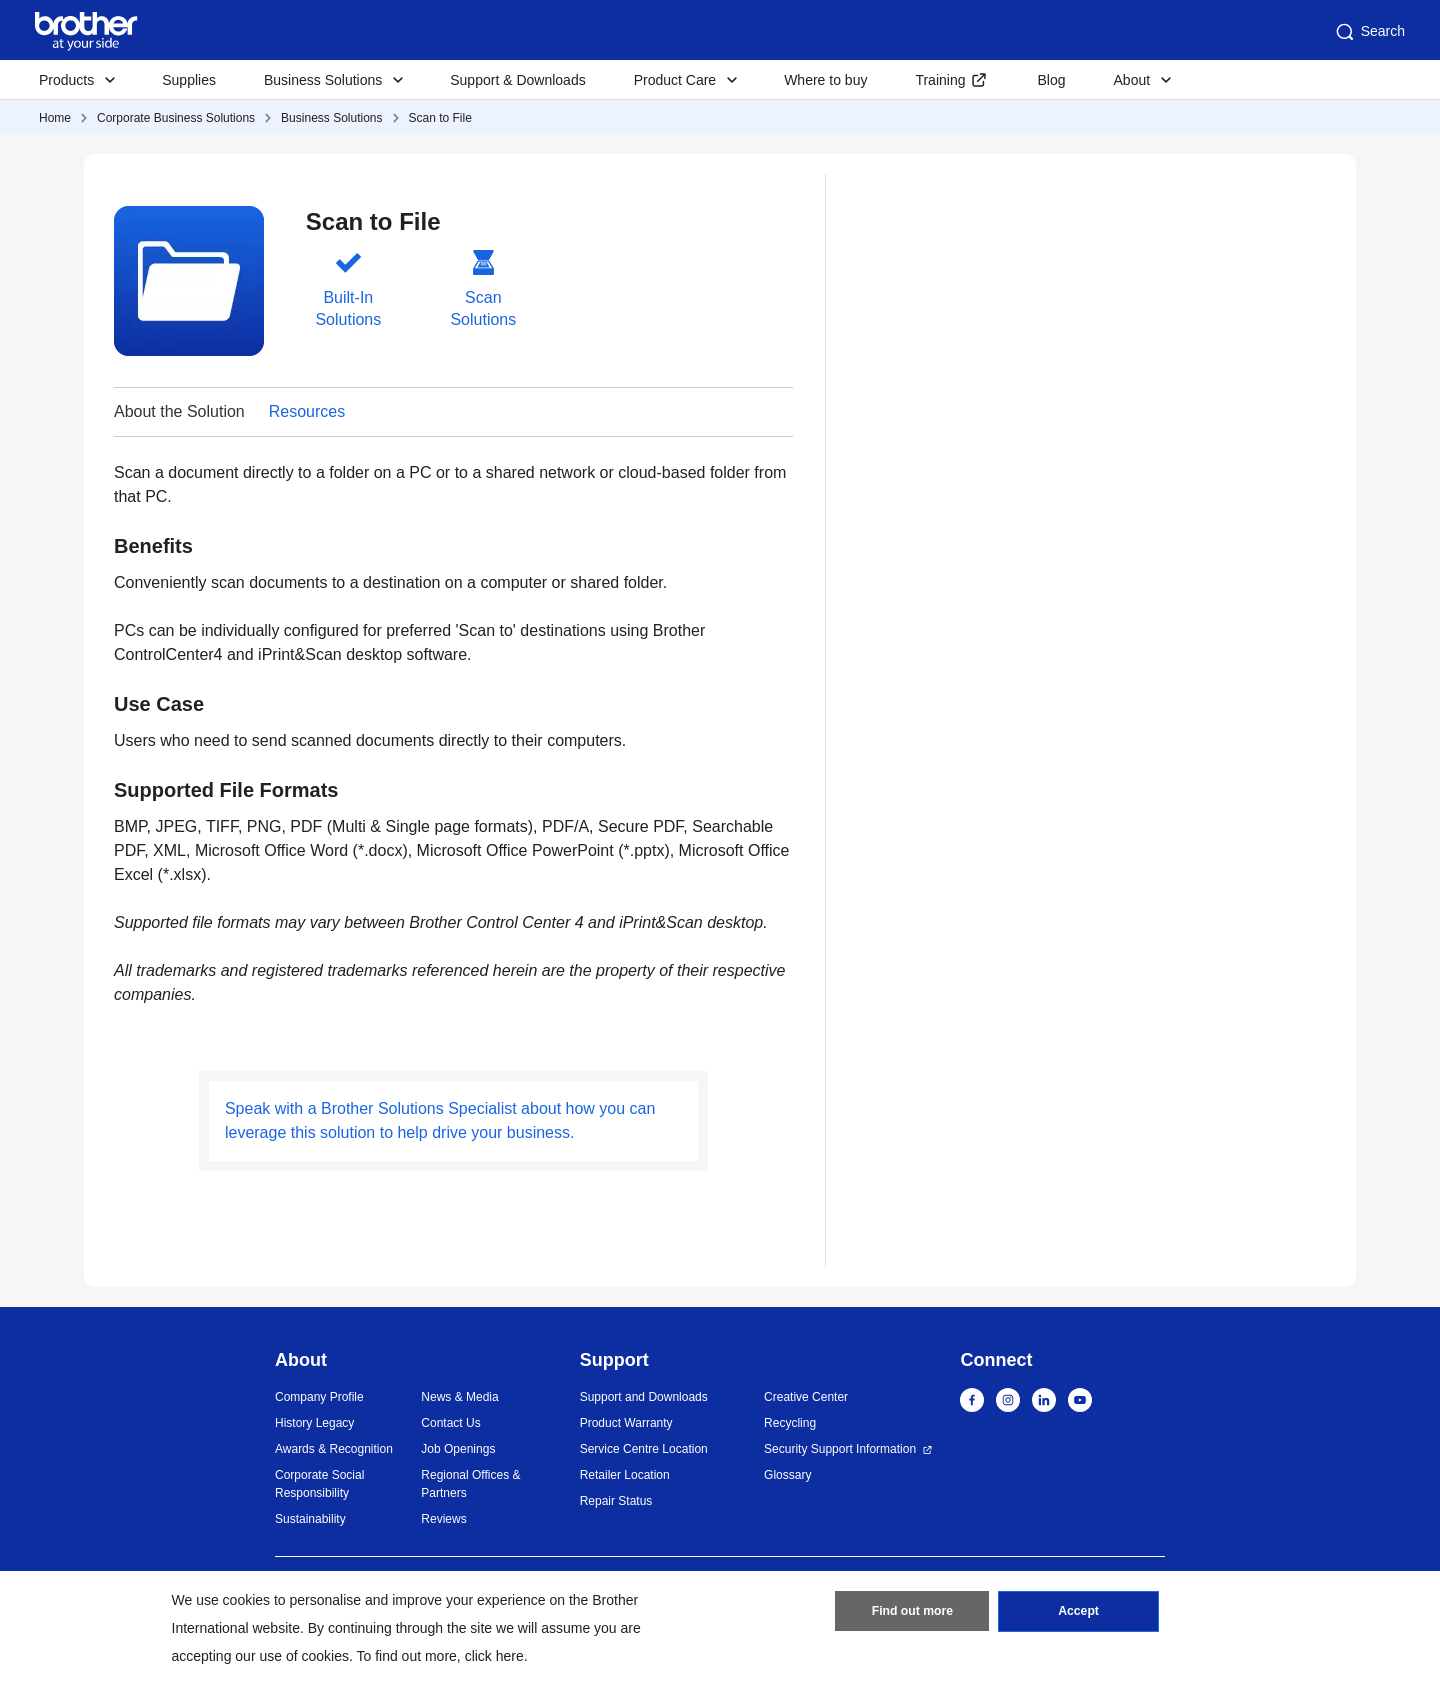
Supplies (189, 80)
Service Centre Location (644, 1449)
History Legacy (314, 1423)
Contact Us (450, 1423)
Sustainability (310, 1519)
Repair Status (616, 1501)
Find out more (912, 1613)
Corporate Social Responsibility (319, 1484)
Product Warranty (626, 1423)
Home (55, 118)
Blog (1051, 80)
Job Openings (458, 1449)
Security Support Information (840, 1449)
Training (940, 80)
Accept (1079, 1613)
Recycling (790, 1423)
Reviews (443, 1519)
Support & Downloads (517, 80)
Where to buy (825, 80)
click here (494, 1656)
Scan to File (440, 118)
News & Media (459, 1397)
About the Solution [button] (179, 411)
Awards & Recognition (334, 1449)
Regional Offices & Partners (470, 1484)
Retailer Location (625, 1475)
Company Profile (319, 1397)
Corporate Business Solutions (176, 118)
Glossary (787, 1475)
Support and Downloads (644, 1397)
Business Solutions (331, 118)
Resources (307, 411)
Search (1369, 32)
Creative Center (806, 1397)
